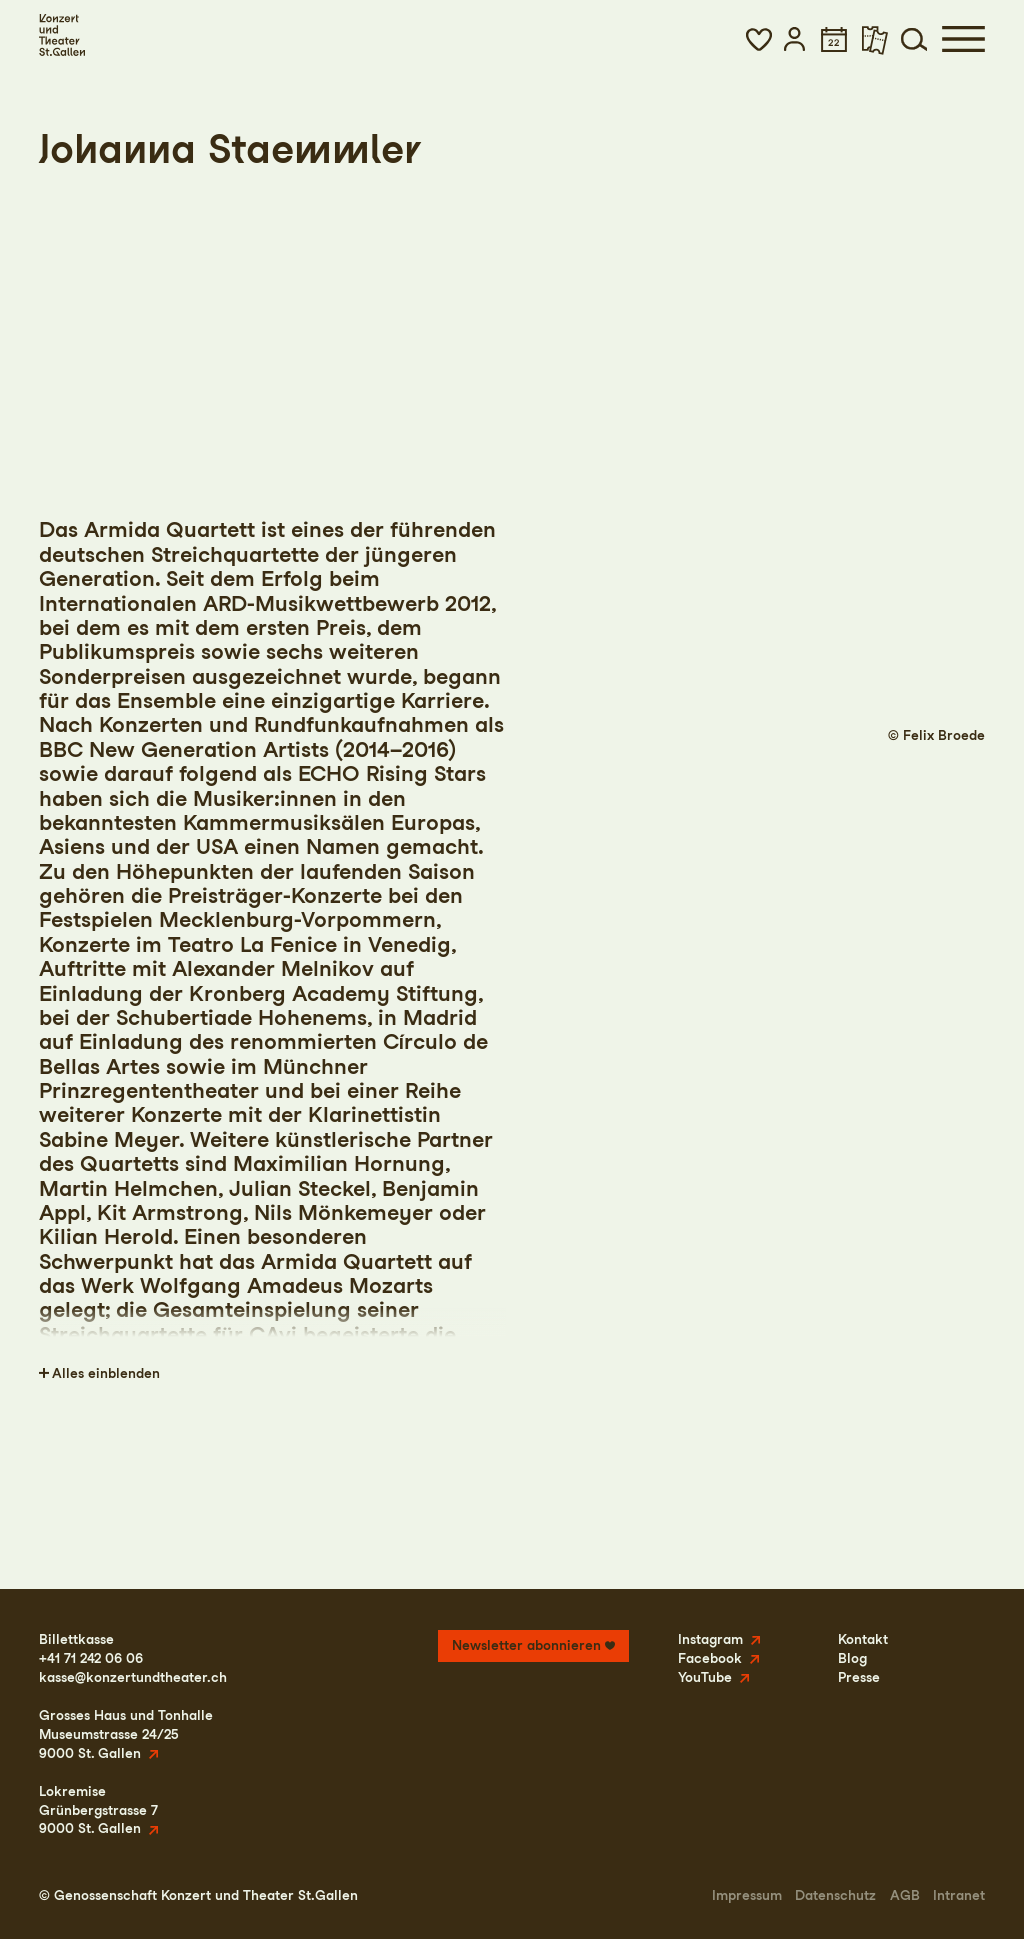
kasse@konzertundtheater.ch (133, 1677)
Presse (859, 1677)
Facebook (710, 1658)
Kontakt (863, 1639)
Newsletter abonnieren (526, 1645)
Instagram (710, 1639)
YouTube (705, 1677)
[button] (759, 39)
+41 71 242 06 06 (91, 1658)
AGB (905, 1895)
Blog (852, 1658)
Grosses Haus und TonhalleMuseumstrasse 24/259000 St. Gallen (126, 1734)
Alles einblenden (106, 1373)
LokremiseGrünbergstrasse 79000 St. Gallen (98, 1810)
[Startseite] (62, 35)
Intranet (959, 1895)
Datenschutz (835, 1895)
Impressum (747, 1895)
